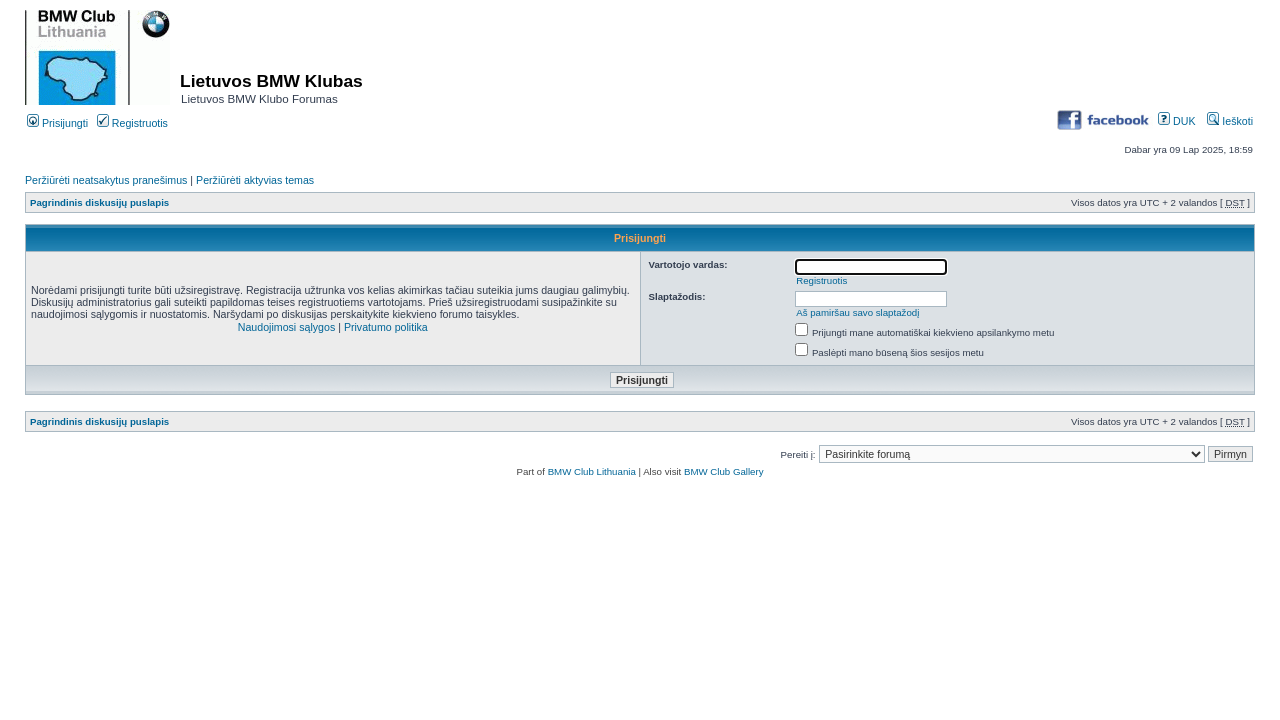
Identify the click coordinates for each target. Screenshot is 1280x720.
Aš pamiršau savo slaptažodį (857, 312)
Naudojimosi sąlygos (286, 327)
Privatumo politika (386, 327)
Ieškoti (1230, 121)
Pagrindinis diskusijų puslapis (99, 202)
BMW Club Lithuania (592, 471)
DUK (1176, 121)
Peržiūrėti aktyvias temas (255, 180)
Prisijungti (57, 123)
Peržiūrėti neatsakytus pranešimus (106, 180)
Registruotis (132, 123)
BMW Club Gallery (724, 471)
